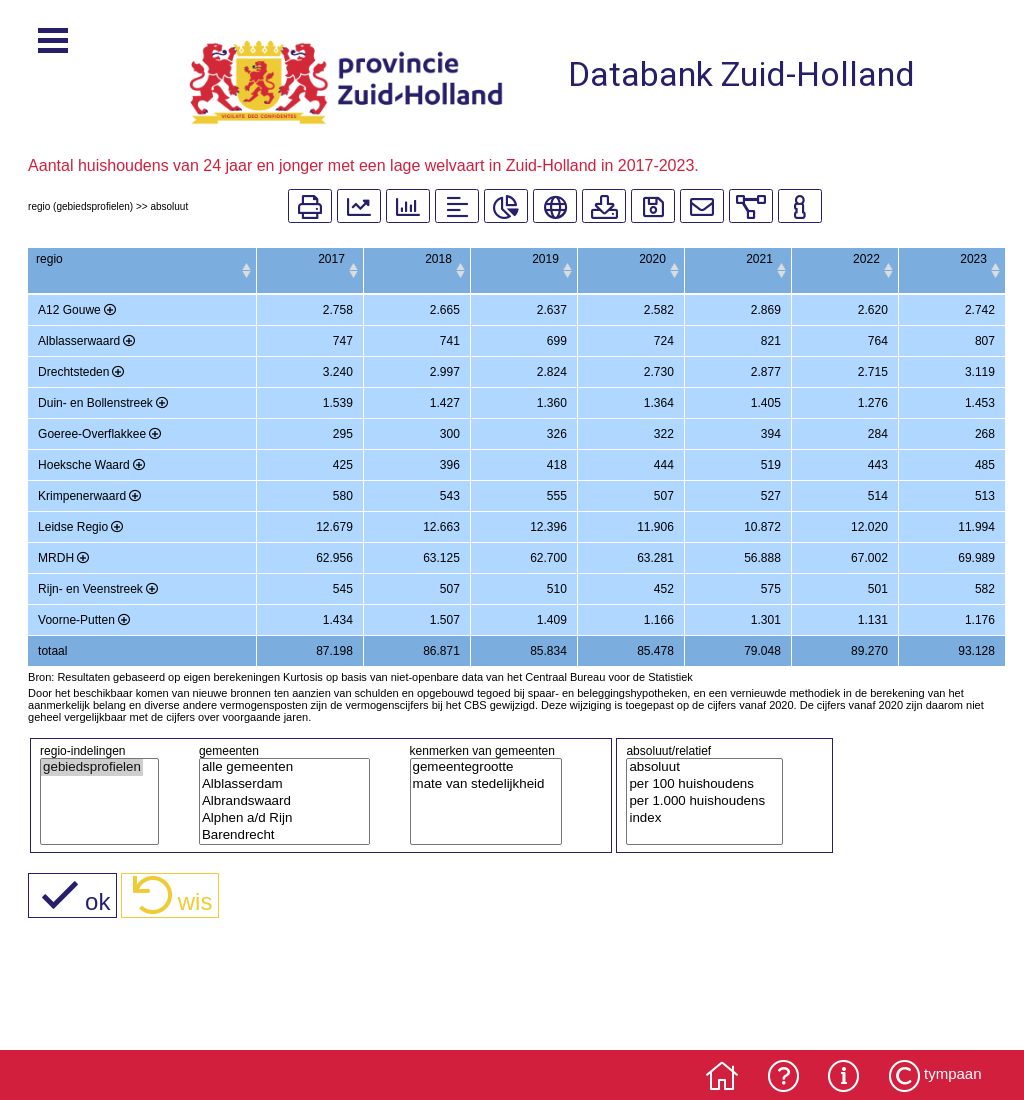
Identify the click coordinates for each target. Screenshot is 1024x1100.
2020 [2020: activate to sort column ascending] (617, 259)
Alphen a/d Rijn (277, 832)
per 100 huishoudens (697, 798)
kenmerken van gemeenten (482, 765)
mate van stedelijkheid (479, 798)
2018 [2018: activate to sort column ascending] (380, 259)
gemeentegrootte (479, 781)
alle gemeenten (277, 781)
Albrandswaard (277, 815)
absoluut (697, 781)
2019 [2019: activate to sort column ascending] (498, 259)
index (697, 832)
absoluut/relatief (668, 765)
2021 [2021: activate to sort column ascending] (736, 259)
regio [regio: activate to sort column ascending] (49, 259)
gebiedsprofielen (92, 781)
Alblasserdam (277, 798)
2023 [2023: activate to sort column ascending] (973, 259)
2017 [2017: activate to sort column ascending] (261, 259)
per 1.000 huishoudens (697, 815)
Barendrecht (277, 849)
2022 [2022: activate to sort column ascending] (854, 259)
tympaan (953, 1073)
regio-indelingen (82, 765)
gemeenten (229, 765)
